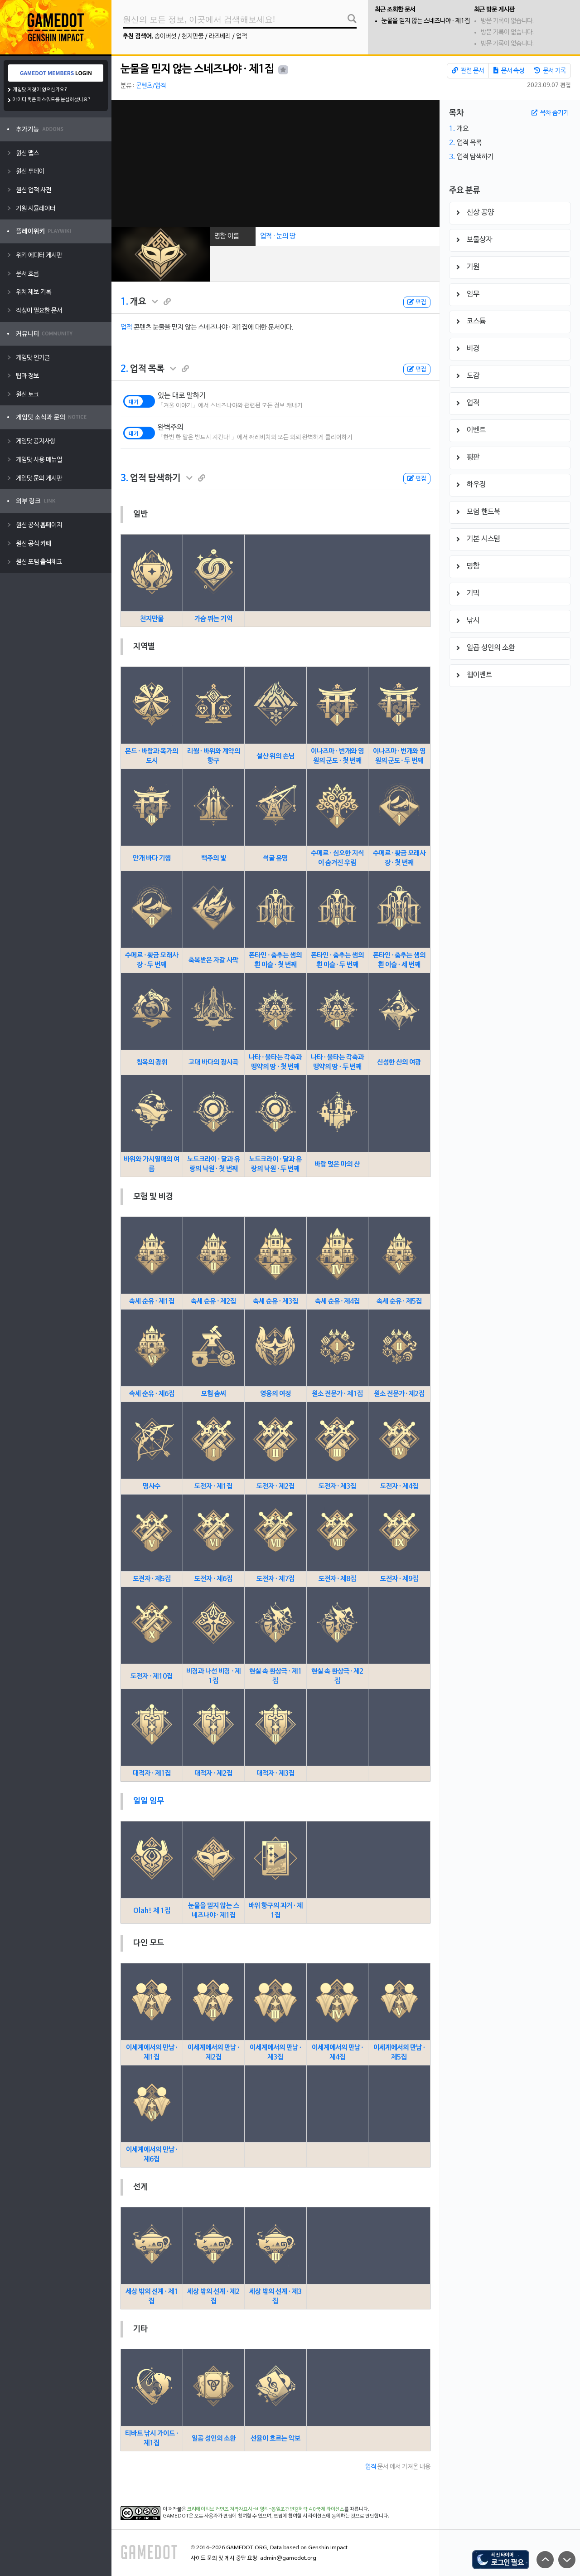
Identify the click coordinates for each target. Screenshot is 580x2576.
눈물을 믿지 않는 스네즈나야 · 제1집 (426, 21)
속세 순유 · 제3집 (275, 1301)
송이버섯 (165, 36)
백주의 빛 (213, 858)
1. (124, 302)
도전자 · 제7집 (275, 1579)
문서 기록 (550, 70)
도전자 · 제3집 (338, 1486)
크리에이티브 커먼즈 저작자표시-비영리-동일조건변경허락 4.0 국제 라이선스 (265, 2509)
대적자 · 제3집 (275, 1773)
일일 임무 (148, 1801)
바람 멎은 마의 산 (337, 1164)
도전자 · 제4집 (399, 1486)
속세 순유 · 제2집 (213, 1301)
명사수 (151, 1486)
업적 (241, 36)
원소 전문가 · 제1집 (337, 1394)
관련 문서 (468, 70)
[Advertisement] (275, 163)
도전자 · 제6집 (213, 1579)
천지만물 (192, 36)
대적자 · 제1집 (152, 1773)
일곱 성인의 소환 (214, 2438)
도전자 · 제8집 (338, 1579)
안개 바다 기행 (152, 858)
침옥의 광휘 (151, 1062)
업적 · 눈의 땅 (277, 236)
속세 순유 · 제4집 (337, 1301)
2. (124, 369)
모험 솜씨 (213, 1394)
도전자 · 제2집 (275, 1486)
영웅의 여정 (275, 1394)
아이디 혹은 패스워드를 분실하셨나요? (52, 99)
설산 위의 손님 (275, 756)
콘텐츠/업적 (151, 86)
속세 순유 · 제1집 (151, 1301)
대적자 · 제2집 (213, 1773)
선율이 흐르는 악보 (275, 2438)
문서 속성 (508, 70)
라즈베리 (220, 36)
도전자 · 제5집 (152, 1579)
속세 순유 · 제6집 (151, 1394)
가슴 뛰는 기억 (213, 619)
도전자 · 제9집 (399, 1579)
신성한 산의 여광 (399, 1062)
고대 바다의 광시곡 (213, 1062)
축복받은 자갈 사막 (213, 960)
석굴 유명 (275, 858)
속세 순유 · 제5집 (399, 1301)
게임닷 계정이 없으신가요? (40, 90)
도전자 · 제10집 (151, 1676)
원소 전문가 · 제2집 (399, 1394)
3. (124, 478)
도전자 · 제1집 (213, 1486)
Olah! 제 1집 (151, 1910)
